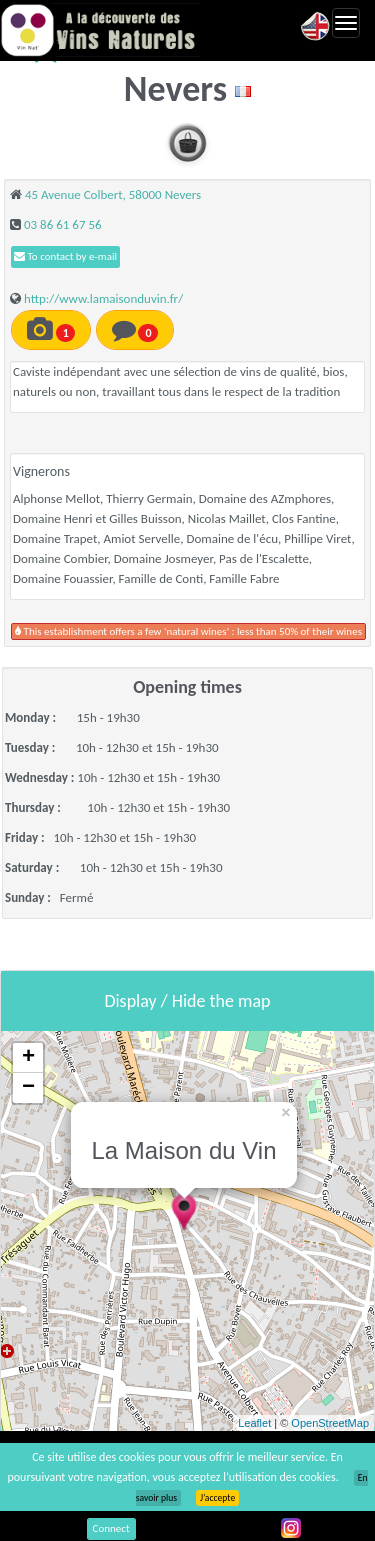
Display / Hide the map (187, 1001)
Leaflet (254, 1423)
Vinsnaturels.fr (100, 30)
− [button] (28, 1088)
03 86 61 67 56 (63, 224)
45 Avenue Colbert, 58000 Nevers (113, 194)
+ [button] (28, 1058)
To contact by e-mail (65, 256)
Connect (111, 1528)
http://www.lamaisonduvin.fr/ (103, 298)
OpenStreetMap (330, 1423)
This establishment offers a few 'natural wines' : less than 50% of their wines (188, 631)
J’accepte (217, 1498)
